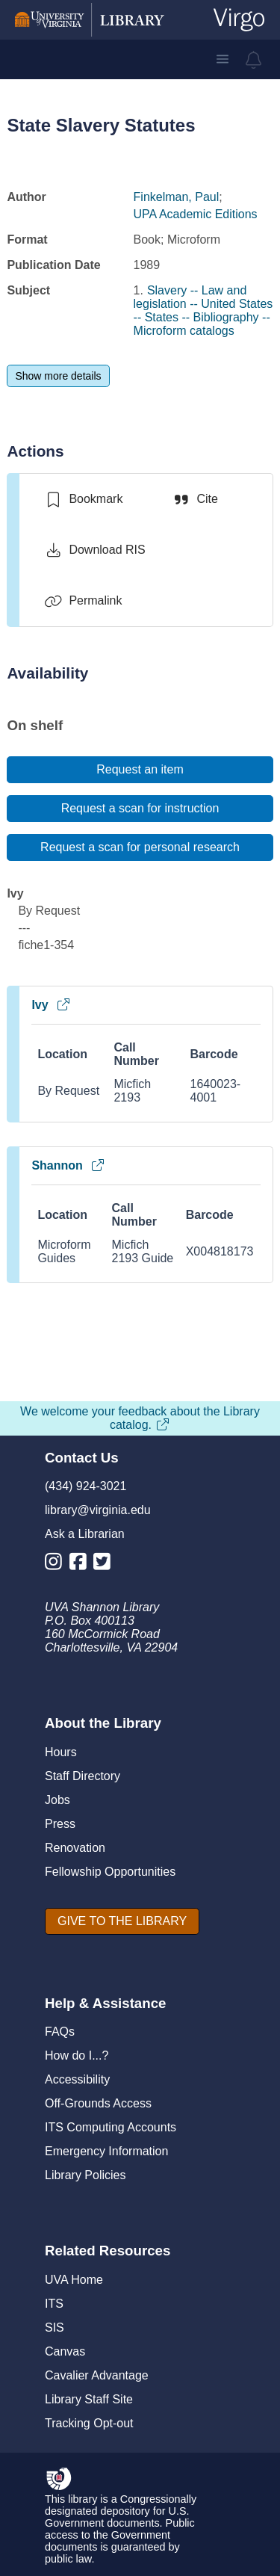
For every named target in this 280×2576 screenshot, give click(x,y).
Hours (61, 1752)
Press (60, 1823)
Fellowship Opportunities (110, 1871)
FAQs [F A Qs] (60, 2031)
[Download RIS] (94, 550)
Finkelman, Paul (177, 197)
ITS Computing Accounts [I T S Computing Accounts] (110, 2127)
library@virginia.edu (98, 1510)
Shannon (68, 1165)
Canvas (65, 2351)
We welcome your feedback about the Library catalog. (140, 1418)
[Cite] (194, 499)
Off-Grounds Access (98, 2103)
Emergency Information (106, 2151)
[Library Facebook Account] (81, 1564)
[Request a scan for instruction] (140, 808)
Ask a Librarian (85, 1534)
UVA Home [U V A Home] (74, 2279)
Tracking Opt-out (89, 2423)
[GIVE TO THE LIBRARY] (122, 1921)
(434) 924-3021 (85, 1486)
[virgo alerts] (254, 59)
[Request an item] (140, 769)
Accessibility (77, 2079)
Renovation (75, 1847)
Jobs (57, 1800)
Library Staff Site (89, 2399)
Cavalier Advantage (97, 2375)
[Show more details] (58, 376)
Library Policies (85, 2175)
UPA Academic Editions (196, 214)
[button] (222, 59)
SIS (54, 2327)
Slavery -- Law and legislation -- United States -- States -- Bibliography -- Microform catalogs (203, 310)
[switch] (83, 499)
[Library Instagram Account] (57, 1564)
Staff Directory (82, 1776)
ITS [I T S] (54, 2303)
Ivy (50, 1004)
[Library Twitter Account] (105, 1564)
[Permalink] (82, 600)
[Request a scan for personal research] (140, 847)
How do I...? (76, 2055)
